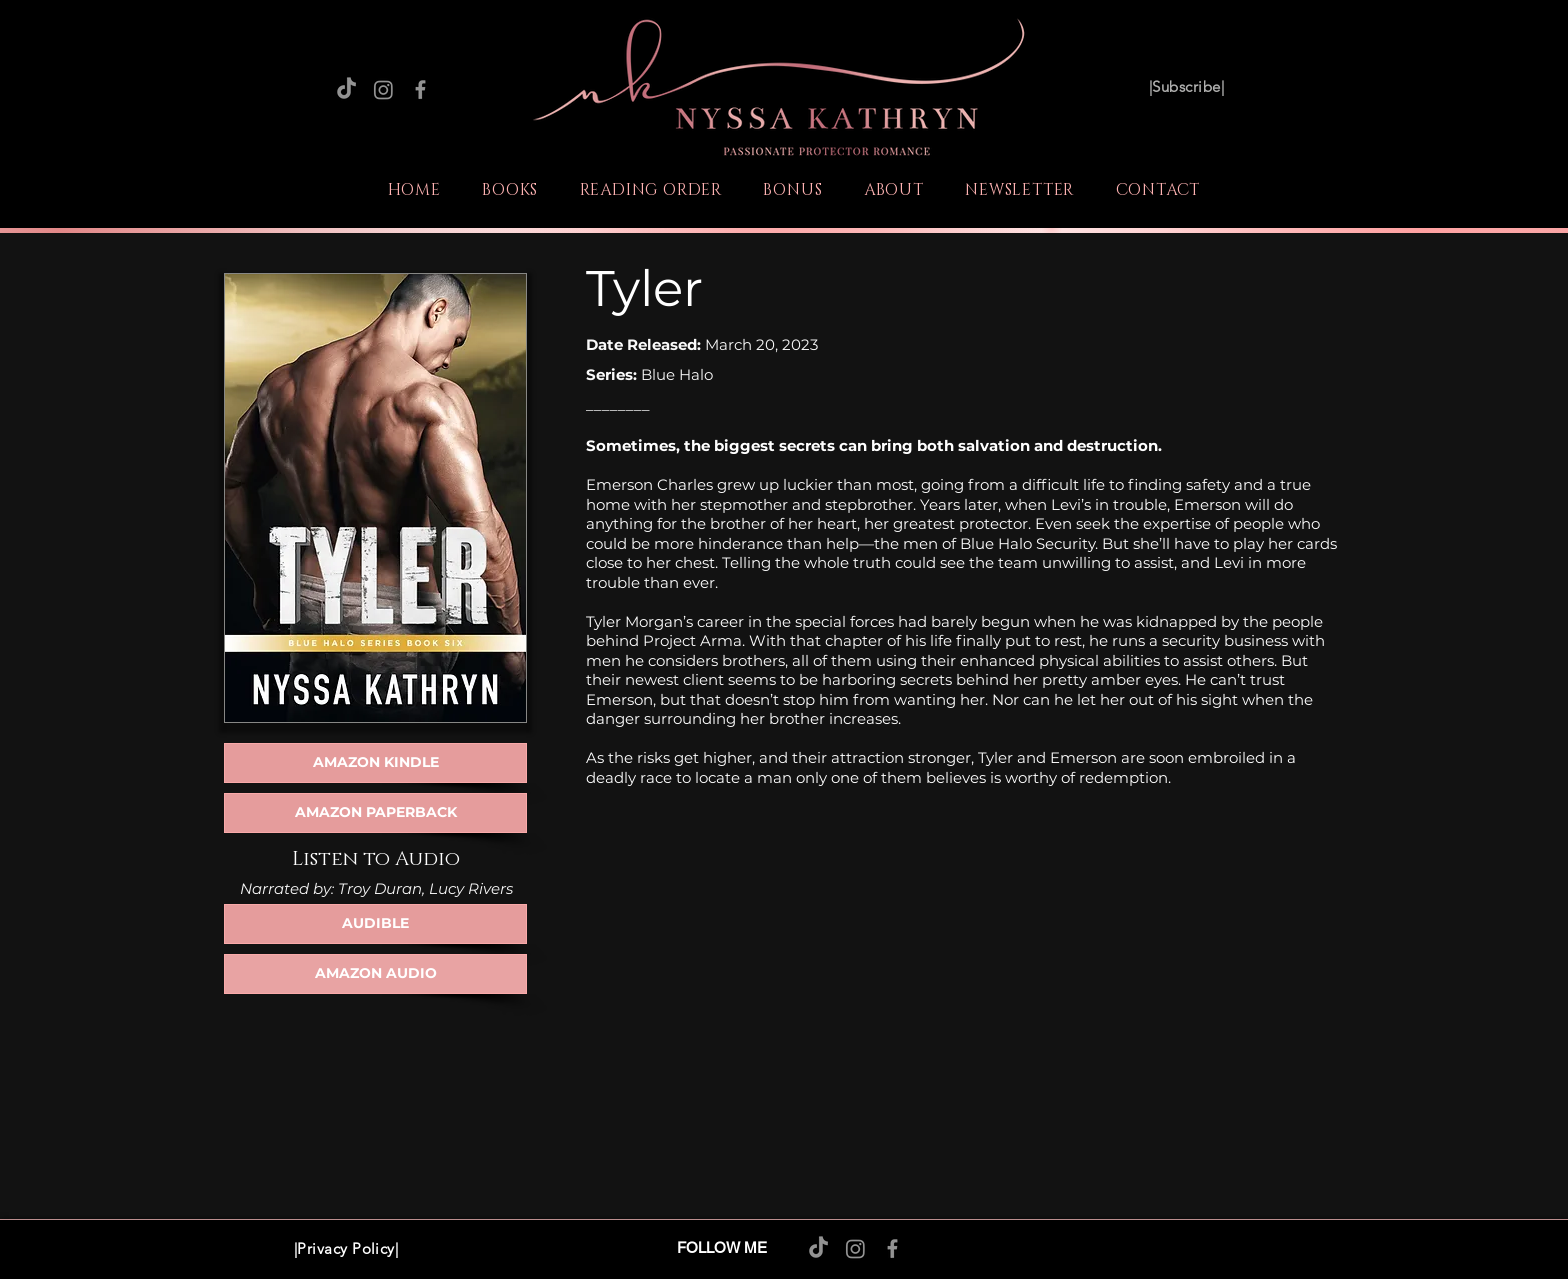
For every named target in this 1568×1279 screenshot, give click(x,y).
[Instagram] (383, 89)
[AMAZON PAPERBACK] (375, 813)
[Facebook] (420, 89)
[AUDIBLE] (375, 924)
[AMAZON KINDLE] (375, 763)
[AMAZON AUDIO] (375, 974)
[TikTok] (346, 89)
